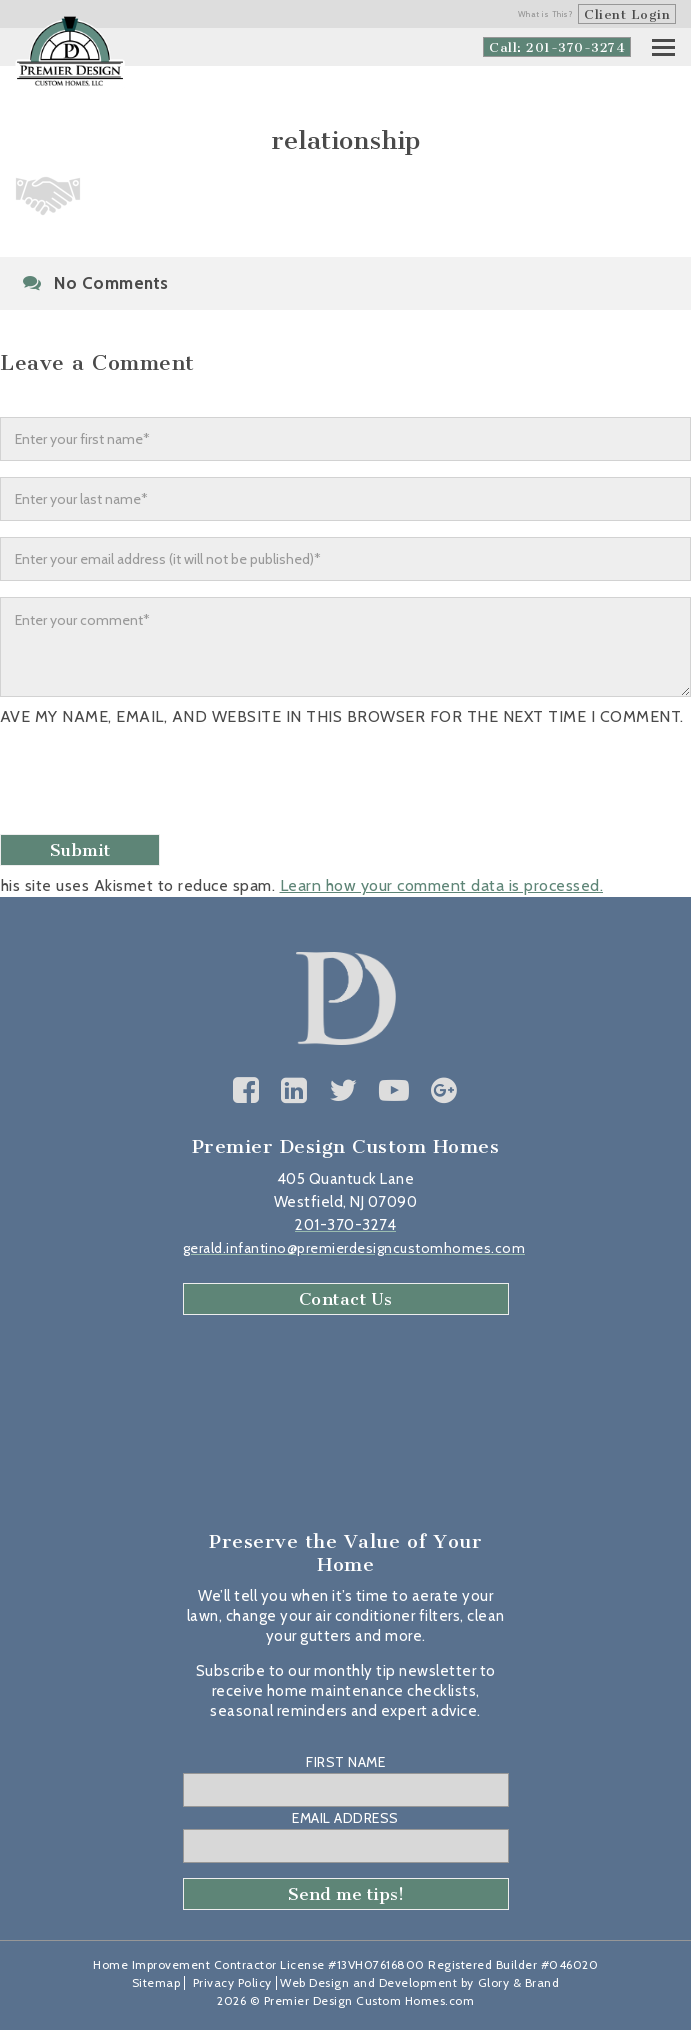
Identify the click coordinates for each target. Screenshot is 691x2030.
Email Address (345, 1818)
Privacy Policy (232, 1982)
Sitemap (156, 1982)
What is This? (546, 14)
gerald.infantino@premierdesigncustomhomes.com (354, 1248)
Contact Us (346, 1299)
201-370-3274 (345, 1225)
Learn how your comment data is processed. (442, 885)
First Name (345, 1762)
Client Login (627, 14)
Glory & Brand (519, 1982)
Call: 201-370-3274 (557, 47)
